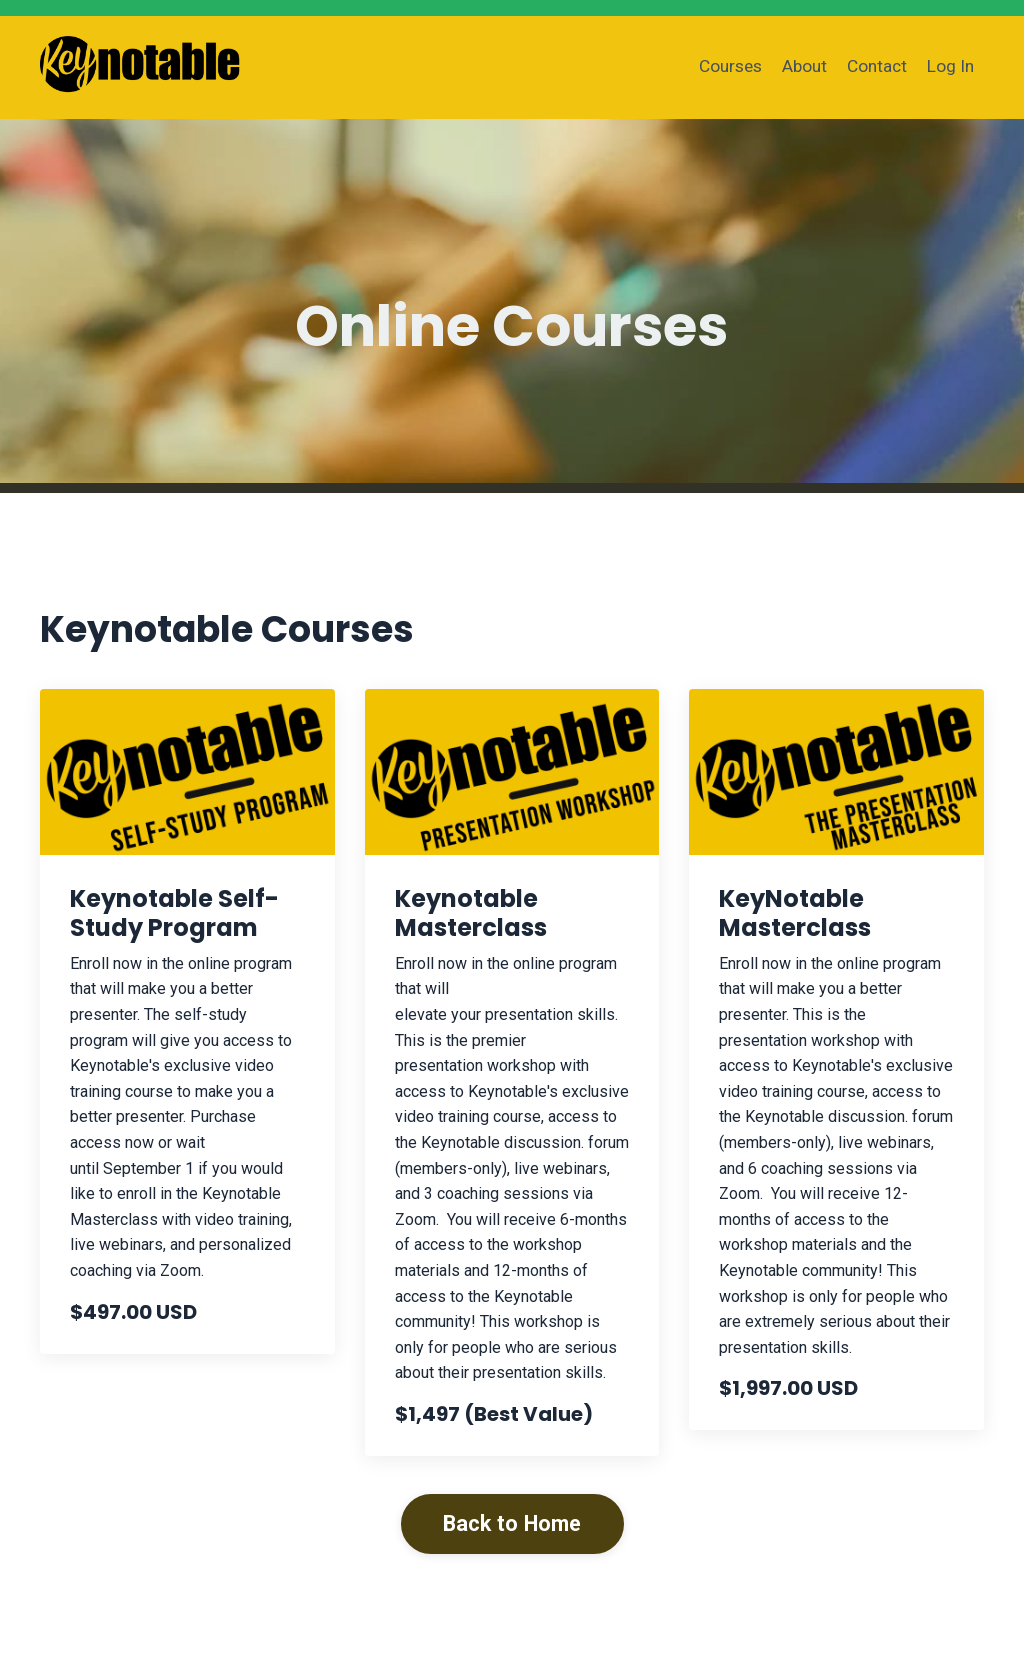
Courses (722, 66)
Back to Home (512, 1523)
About (799, 66)
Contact (874, 66)
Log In (950, 66)
